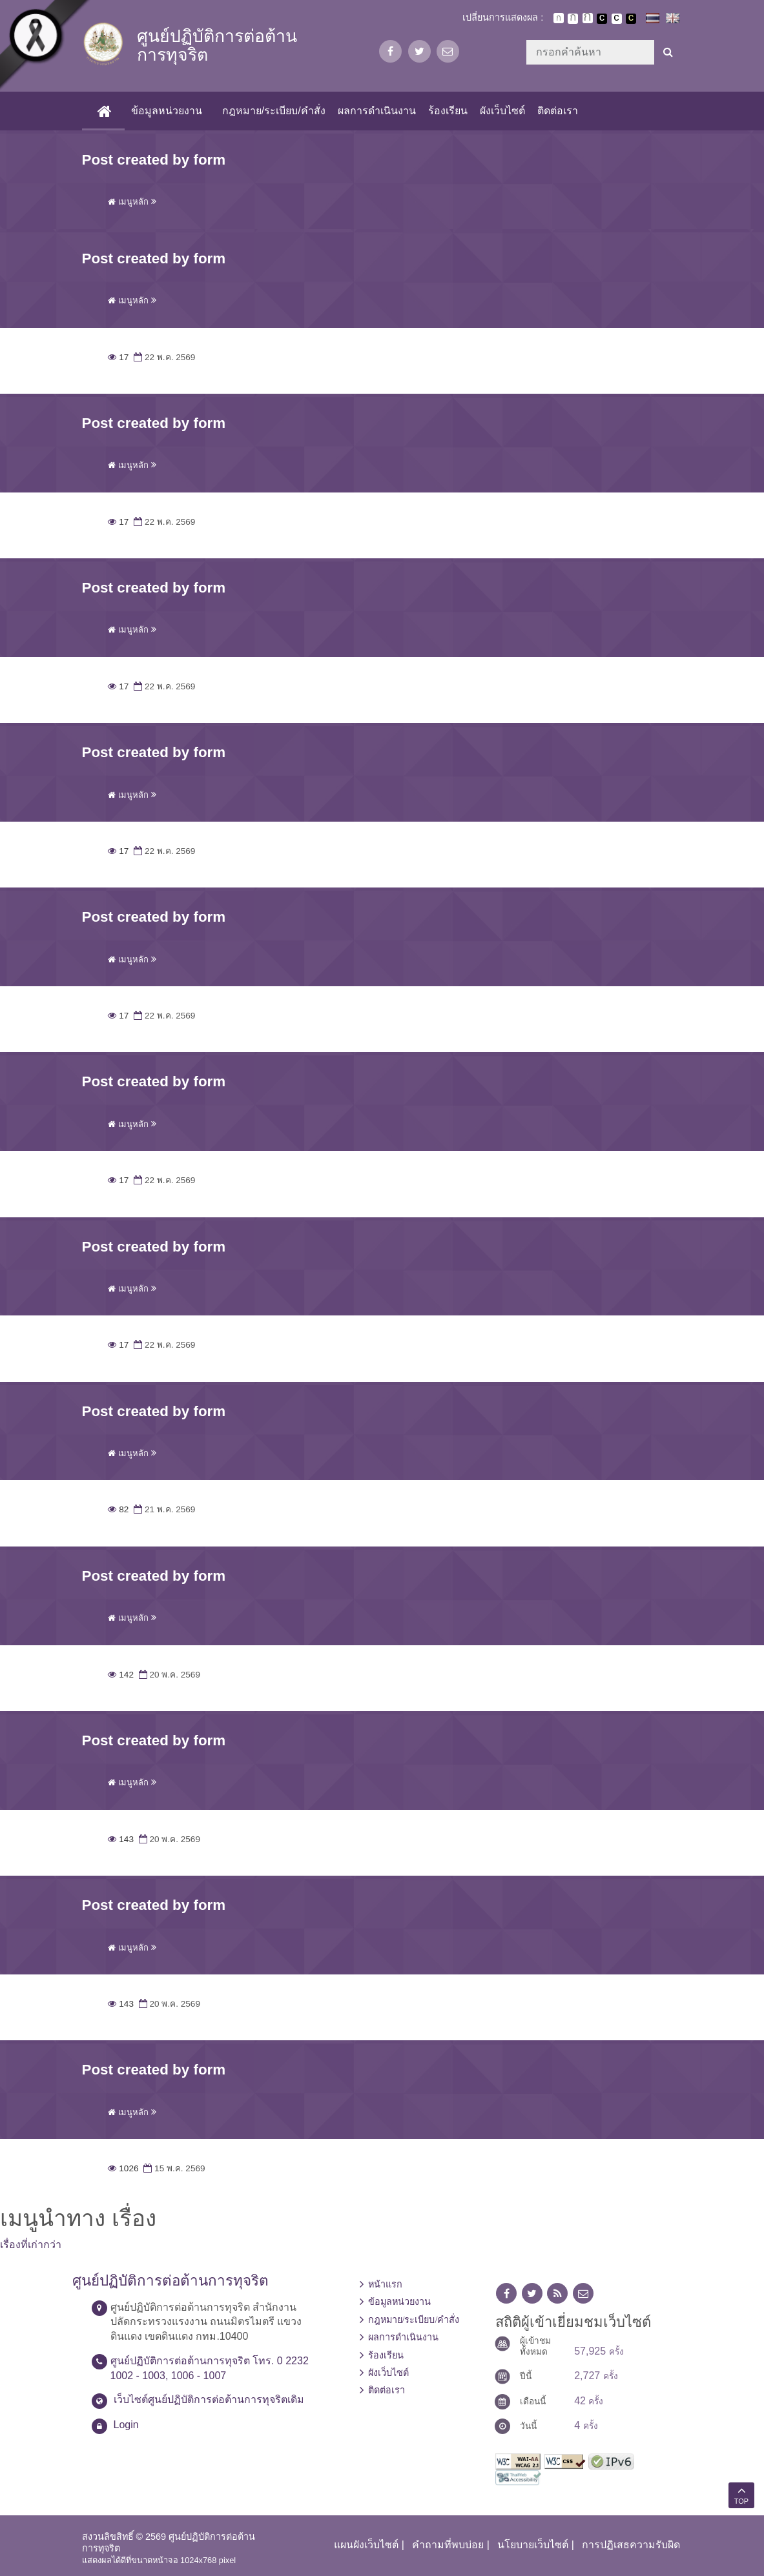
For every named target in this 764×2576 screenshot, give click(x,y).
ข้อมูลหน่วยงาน (165, 110)
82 (118, 1509)
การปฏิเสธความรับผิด (631, 2544)
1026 (123, 2168)
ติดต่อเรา (557, 110)
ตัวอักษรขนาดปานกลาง (573, 19)
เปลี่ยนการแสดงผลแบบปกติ (617, 19)
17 (118, 357)
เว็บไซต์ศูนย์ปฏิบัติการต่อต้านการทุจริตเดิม (209, 2399)
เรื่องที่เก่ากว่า (30, 2244)
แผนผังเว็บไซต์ (366, 2544)
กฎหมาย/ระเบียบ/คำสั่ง (273, 110)
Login (126, 2424)
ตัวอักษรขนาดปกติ (558, 18)
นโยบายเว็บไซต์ (532, 2544)
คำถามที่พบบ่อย (448, 2544)
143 (121, 1839)
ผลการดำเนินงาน (377, 110)
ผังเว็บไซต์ (502, 110)
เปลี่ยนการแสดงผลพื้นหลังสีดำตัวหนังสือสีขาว (602, 19)
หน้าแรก (385, 2284)
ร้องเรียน (448, 110)
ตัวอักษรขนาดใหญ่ (588, 18)
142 (121, 1674)
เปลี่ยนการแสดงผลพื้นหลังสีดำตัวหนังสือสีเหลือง (631, 19)
